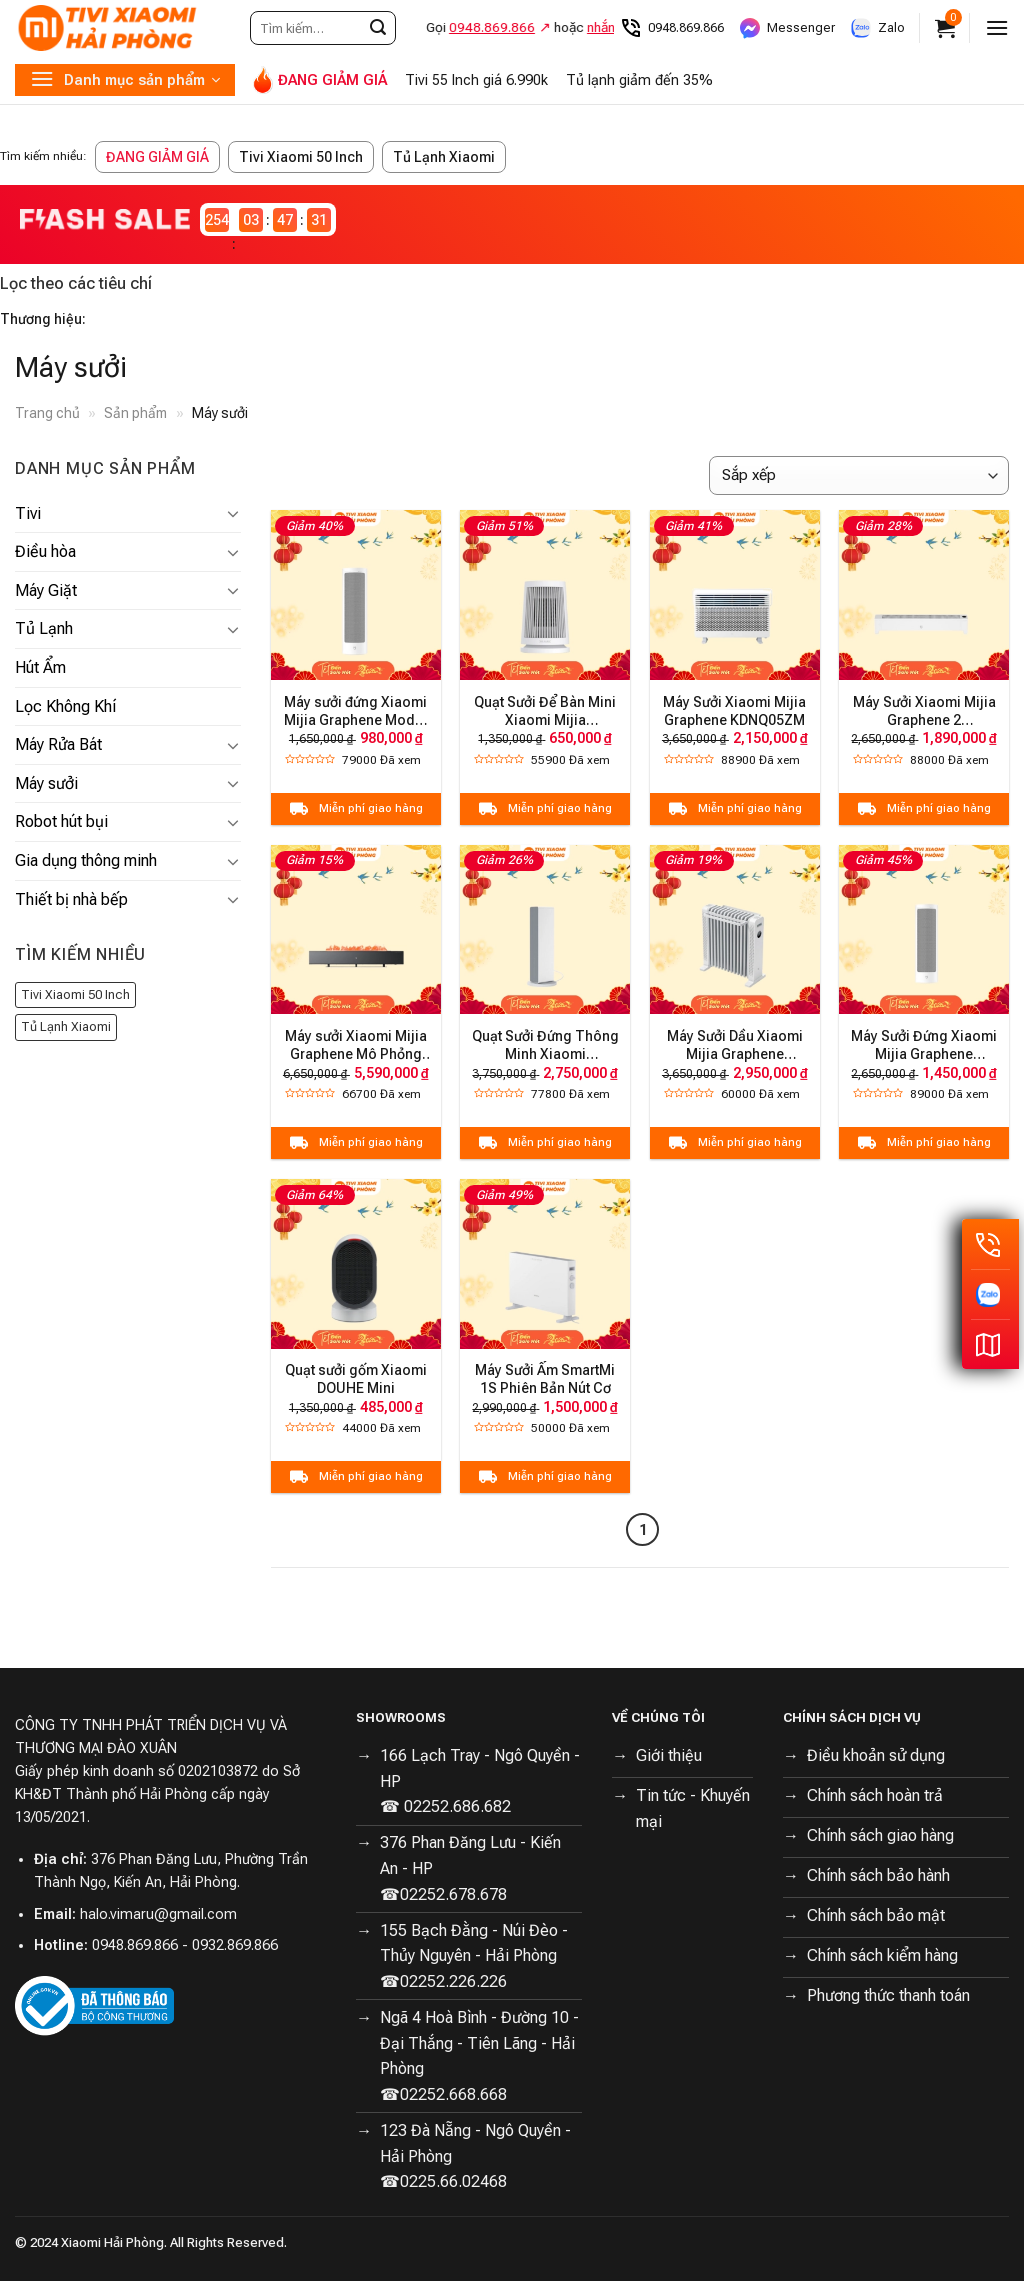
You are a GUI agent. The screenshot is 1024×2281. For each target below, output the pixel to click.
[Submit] (378, 28)
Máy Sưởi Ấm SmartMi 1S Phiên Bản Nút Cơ (545, 1379)
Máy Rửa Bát (58, 744)
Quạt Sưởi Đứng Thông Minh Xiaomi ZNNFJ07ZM (545, 1045)
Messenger (786, 28)
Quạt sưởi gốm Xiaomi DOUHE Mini (356, 1379)
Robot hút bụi (61, 821)
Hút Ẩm (40, 667)
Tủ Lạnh (44, 628)
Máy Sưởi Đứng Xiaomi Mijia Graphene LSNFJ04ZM (924, 1045)
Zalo (877, 28)
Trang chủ (47, 413)
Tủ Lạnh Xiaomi (444, 157)
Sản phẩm (135, 413)
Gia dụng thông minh (86, 860)
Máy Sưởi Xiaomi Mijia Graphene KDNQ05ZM (734, 711)
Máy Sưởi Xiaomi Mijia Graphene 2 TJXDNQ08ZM (924, 711)
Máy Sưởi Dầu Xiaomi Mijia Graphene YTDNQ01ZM (735, 1045)
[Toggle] (233, 513)
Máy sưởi (46, 783)
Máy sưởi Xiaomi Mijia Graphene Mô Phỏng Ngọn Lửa (356, 1045)
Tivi (28, 513)
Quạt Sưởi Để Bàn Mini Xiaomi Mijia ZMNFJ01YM (545, 711)
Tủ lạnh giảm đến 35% (639, 80)
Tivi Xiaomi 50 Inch (301, 157)
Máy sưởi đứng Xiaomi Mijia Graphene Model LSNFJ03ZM (355, 711)
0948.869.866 (671, 28)
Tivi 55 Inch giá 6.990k (476, 80)
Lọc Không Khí (65, 706)
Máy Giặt (46, 590)
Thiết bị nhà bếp (71, 899)
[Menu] (997, 27)
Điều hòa (45, 551)
